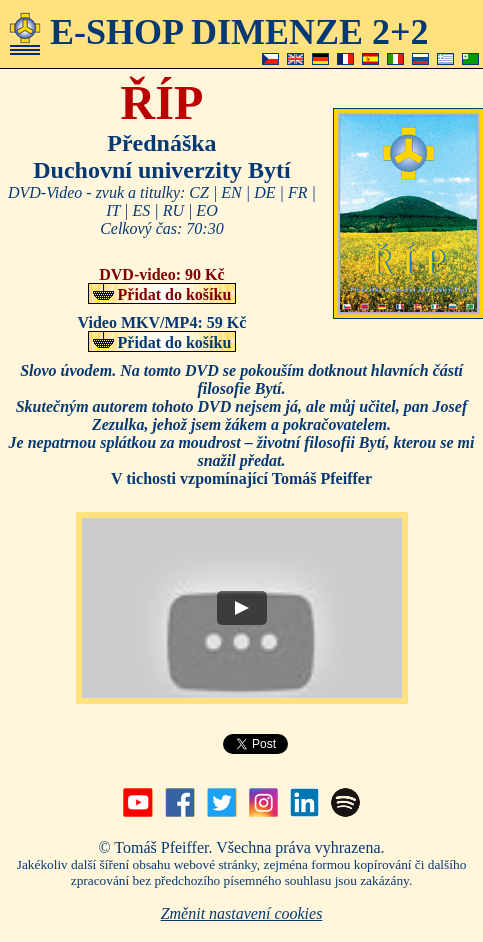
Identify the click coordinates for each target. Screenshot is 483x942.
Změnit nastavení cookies (242, 913)
